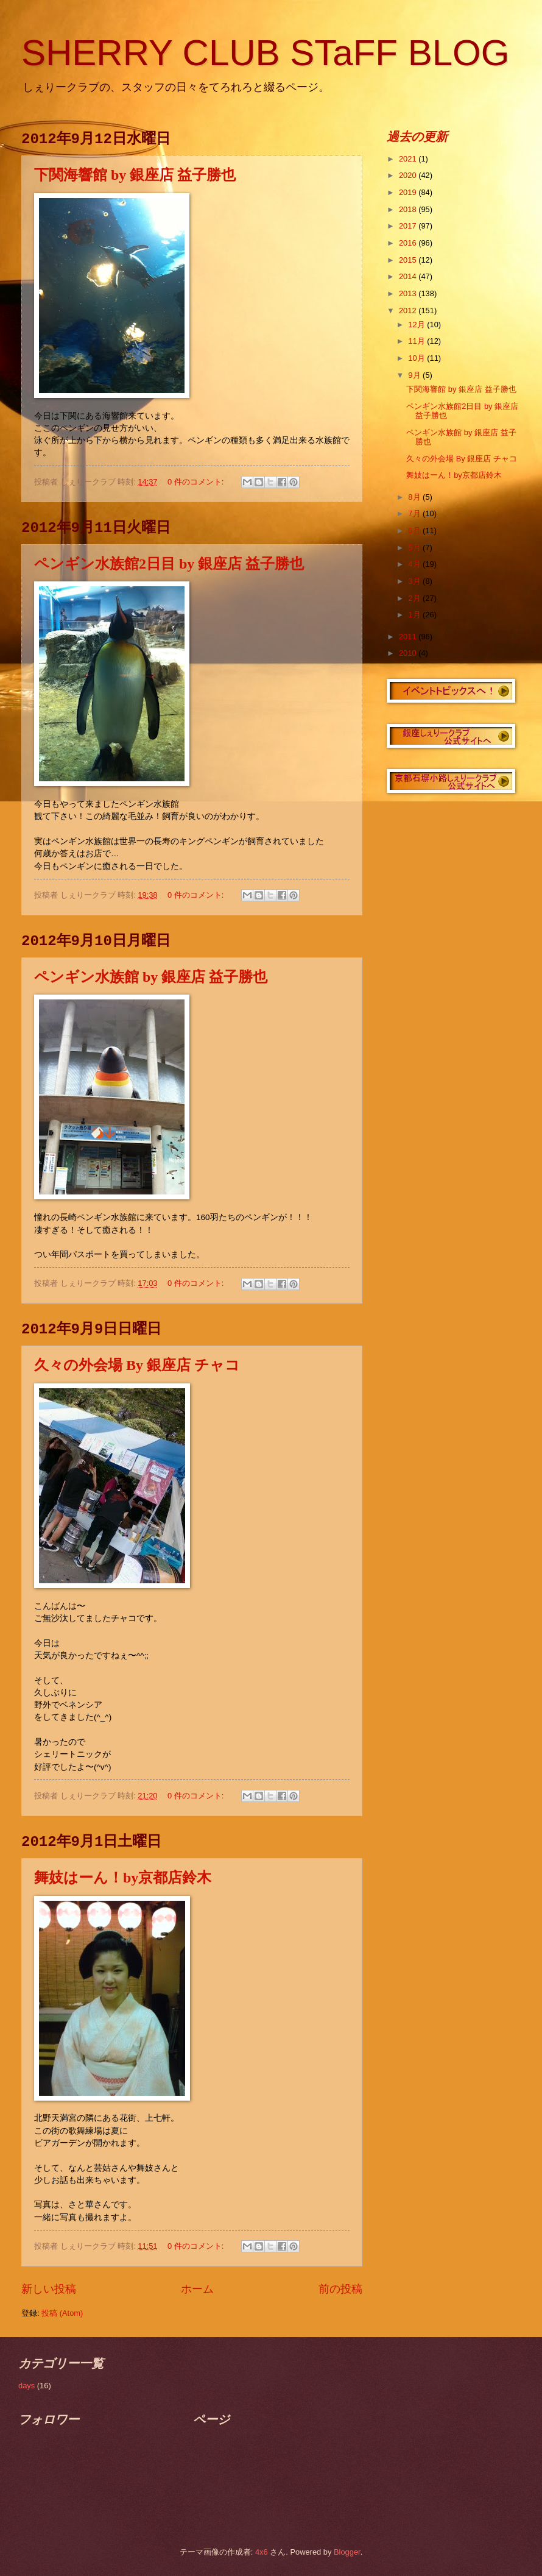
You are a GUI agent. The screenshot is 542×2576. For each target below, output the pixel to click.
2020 (408, 175)
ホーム (197, 2289)
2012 (408, 310)
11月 (417, 341)
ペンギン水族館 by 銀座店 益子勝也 (150, 977)
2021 (408, 158)
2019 (408, 192)
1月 (415, 614)
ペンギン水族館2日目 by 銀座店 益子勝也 (169, 564)
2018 (408, 209)
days (26, 2385)
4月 (415, 564)
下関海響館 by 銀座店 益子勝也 (135, 175)
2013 (408, 293)
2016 (408, 242)
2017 (408, 225)
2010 (408, 653)
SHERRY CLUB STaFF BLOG (265, 52)
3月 (415, 581)
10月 (417, 358)
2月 (415, 598)
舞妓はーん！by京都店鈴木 (122, 1878)
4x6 (261, 2551)
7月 (415, 513)
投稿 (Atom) (62, 2313)
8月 (415, 497)
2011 (408, 636)
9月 (415, 375)
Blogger (347, 2551)
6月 (415, 530)
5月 (415, 547)
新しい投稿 (48, 2289)
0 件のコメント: (196, 481)
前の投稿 (340, 2289)
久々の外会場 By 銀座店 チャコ (137, 1365)
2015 (408, 259)
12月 (417, 324)
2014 (408, 276)
